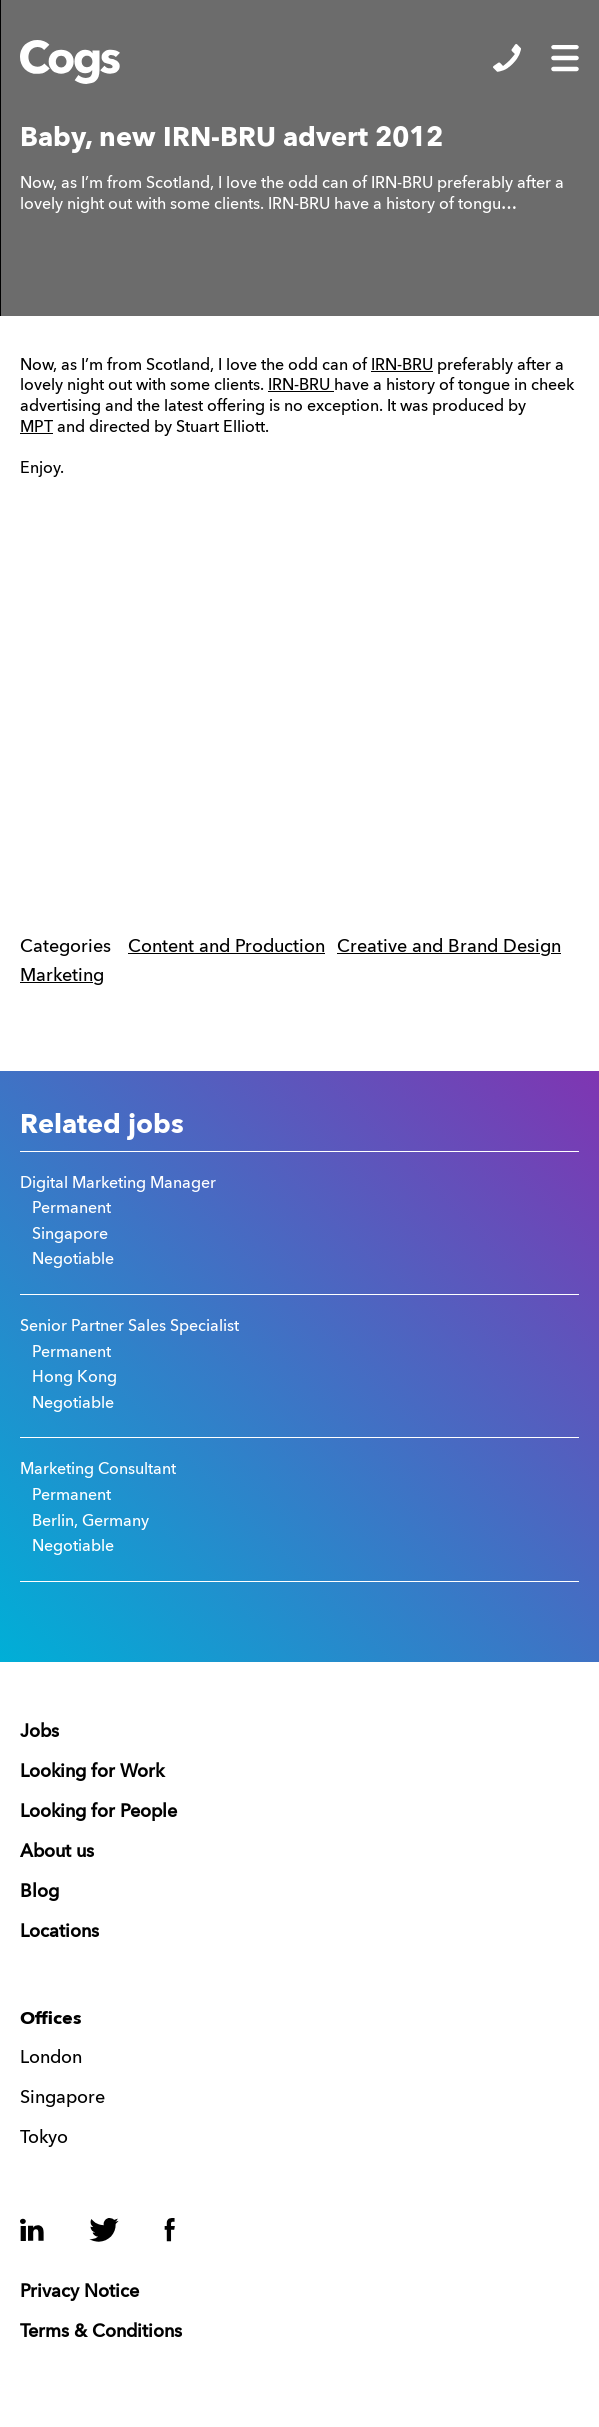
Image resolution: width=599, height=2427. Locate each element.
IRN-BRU (402, 366)
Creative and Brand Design (449, 947)
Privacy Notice (79, 2292)
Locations (59, 1932)
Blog (39, 1892)
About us (57, 1852)
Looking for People (98, 1812)
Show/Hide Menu (565, 58)
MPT (36, 428)
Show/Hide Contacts (507, 58)
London (51, 2058)
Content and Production (226, 947)
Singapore (62, 2098)
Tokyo (44, 2138)
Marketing (62, 976)
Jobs (39, 1732)
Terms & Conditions (101, 2332)
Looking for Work (92, 1772)
